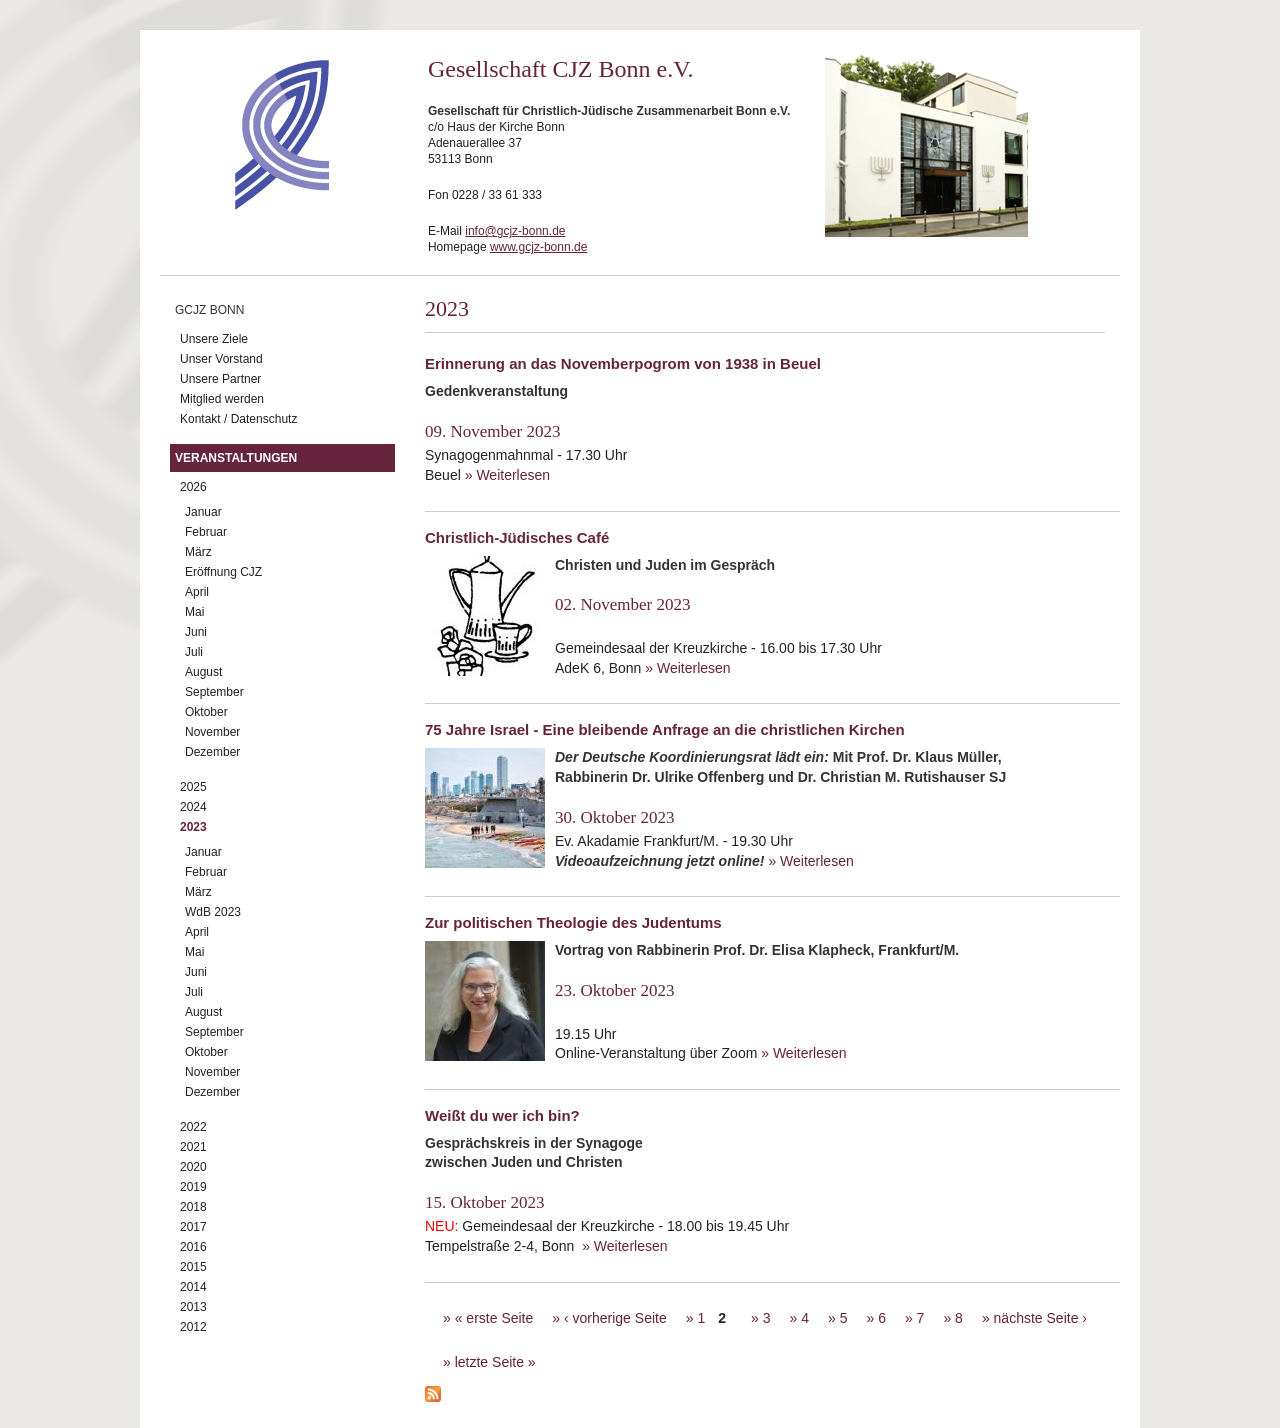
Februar (206, 532)
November (212, 732)
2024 (193, 807)
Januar (203, 512)
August (203, 672)
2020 (193, 1167)
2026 (193, 487)
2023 (193, 827)
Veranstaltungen (236, 458)
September (214, 692)
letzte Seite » (495, 1362)
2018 (193, 1207)
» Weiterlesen (507, 475)
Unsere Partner (220, 379)
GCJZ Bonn (209, 310)
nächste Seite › (1040, 1318)
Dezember (212, 752)
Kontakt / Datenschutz (238, 419)
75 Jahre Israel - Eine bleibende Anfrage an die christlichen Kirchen (665, 729)
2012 (193, 1327)
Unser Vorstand (221, 359)
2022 (193, 1127)
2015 (193, 1267)
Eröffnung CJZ (223, 572)
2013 (193, 1307)
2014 (193, 1287)
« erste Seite (494, 1318)
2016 (193, 1247)
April (197, 592)
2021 (193, 1147)
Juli (194, 652)
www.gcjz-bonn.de (538, 247)
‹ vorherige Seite (615, 1318)
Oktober (206, 712)
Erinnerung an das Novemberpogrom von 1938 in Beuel (623, 363)
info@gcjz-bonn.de (515, 231)
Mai (194, 612)
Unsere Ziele (214, 339)
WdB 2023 (213, 912)
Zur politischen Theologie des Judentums (573, 922)
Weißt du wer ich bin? (502, 1115)
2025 (193, 787)
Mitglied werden (222, 399)
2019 (193, 1187)
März (198, 552)
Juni (196, 632)
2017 (193, 1227)
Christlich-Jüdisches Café (517, 537)
